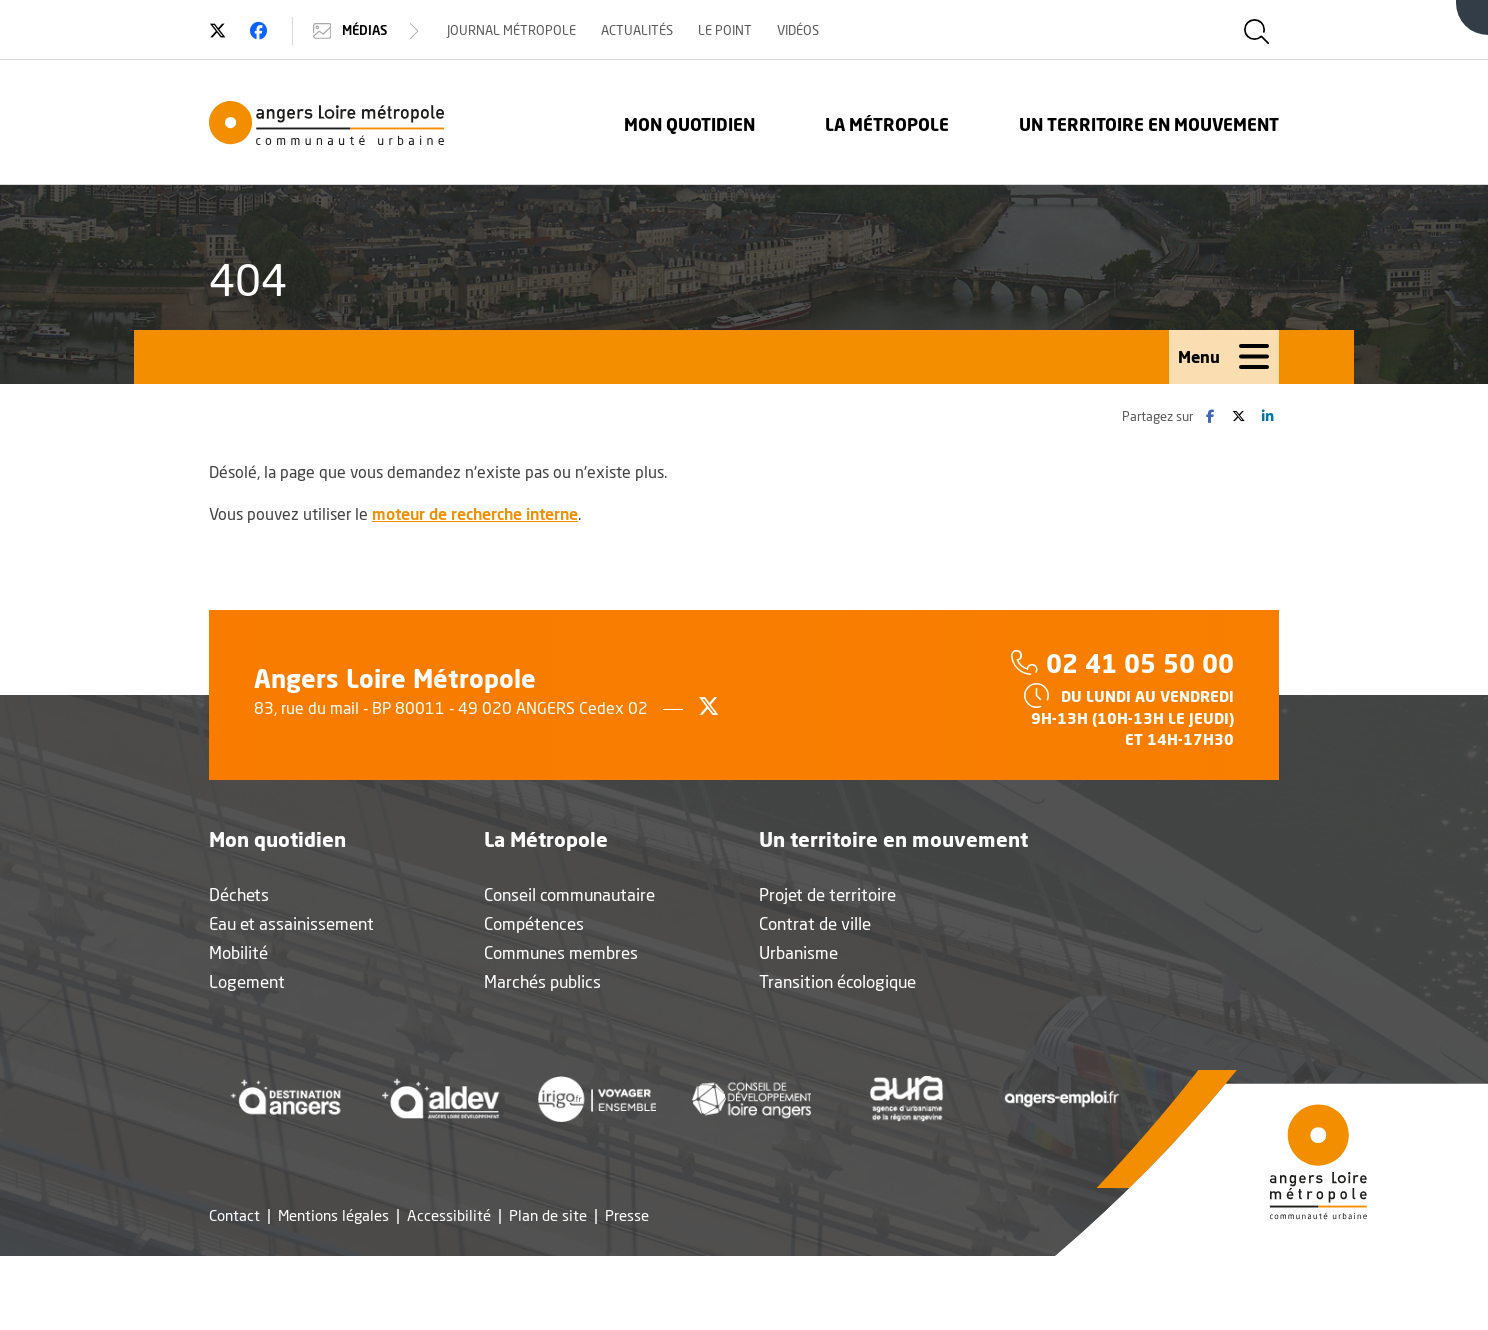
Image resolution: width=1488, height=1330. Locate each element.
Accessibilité (449, 1215)
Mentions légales (333, 1215)
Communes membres (561, 952)
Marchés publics (542, 981)
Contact (234, 1215)
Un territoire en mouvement (1149, 124)
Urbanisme (798, 952)
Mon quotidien (689, 124)
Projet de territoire (827, 894)
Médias (368, 31)
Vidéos (798, 30)
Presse (627, 1215)
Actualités (637, 30)
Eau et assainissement (291, 923)
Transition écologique (837, 981)
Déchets (239, 894)
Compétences (534, 923)
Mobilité (238, 952)
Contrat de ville (815, 923)
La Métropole (887, 124)
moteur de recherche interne (475, 513)
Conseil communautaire (569, 894)
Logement (247, 981)
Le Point (725, 30)
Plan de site (548, 1215)
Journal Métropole (511, 30)
